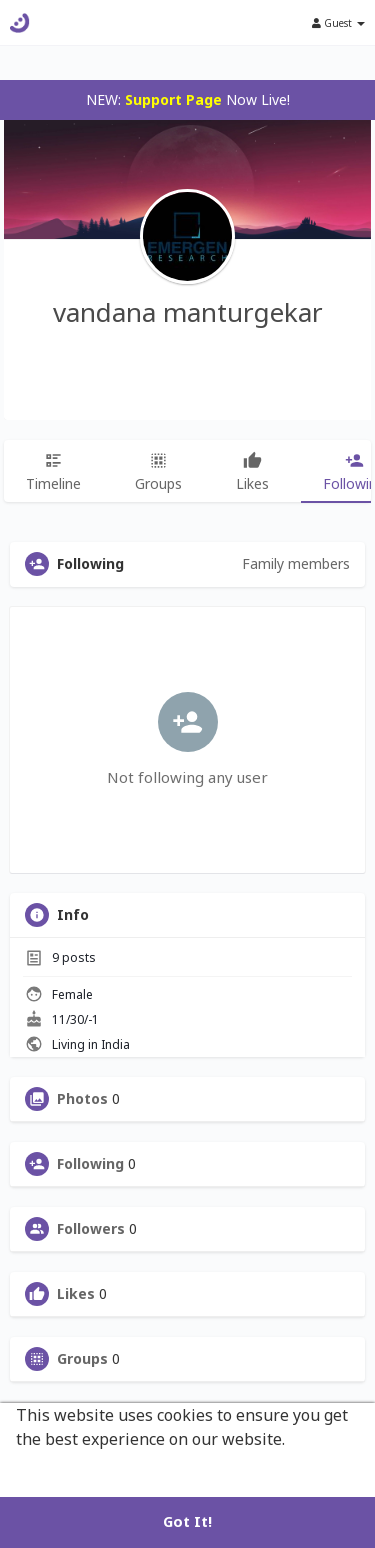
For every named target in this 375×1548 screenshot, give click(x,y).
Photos (82, 1099)
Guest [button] (338, 23)
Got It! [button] (187, 1521)
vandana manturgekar (188, 312)
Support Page (173, 99)
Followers (91, 1229)
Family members (296, 563)
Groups (82, 1359)
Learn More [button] (63, 1466)
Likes (76, 1294)
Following (90, 1164)
